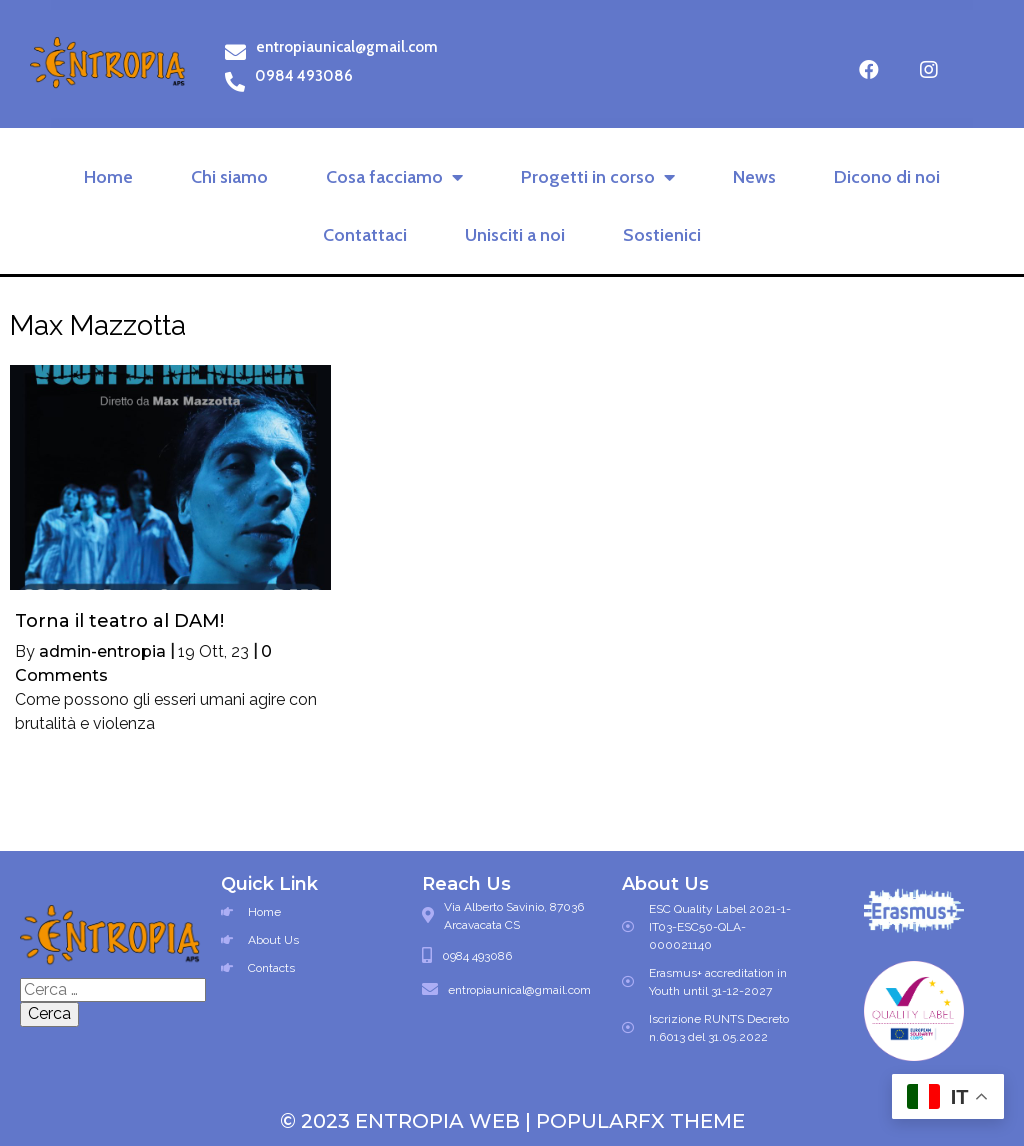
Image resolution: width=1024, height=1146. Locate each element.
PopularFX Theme (640, 1121)
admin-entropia (102, 651)
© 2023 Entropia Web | (408, 1121)
